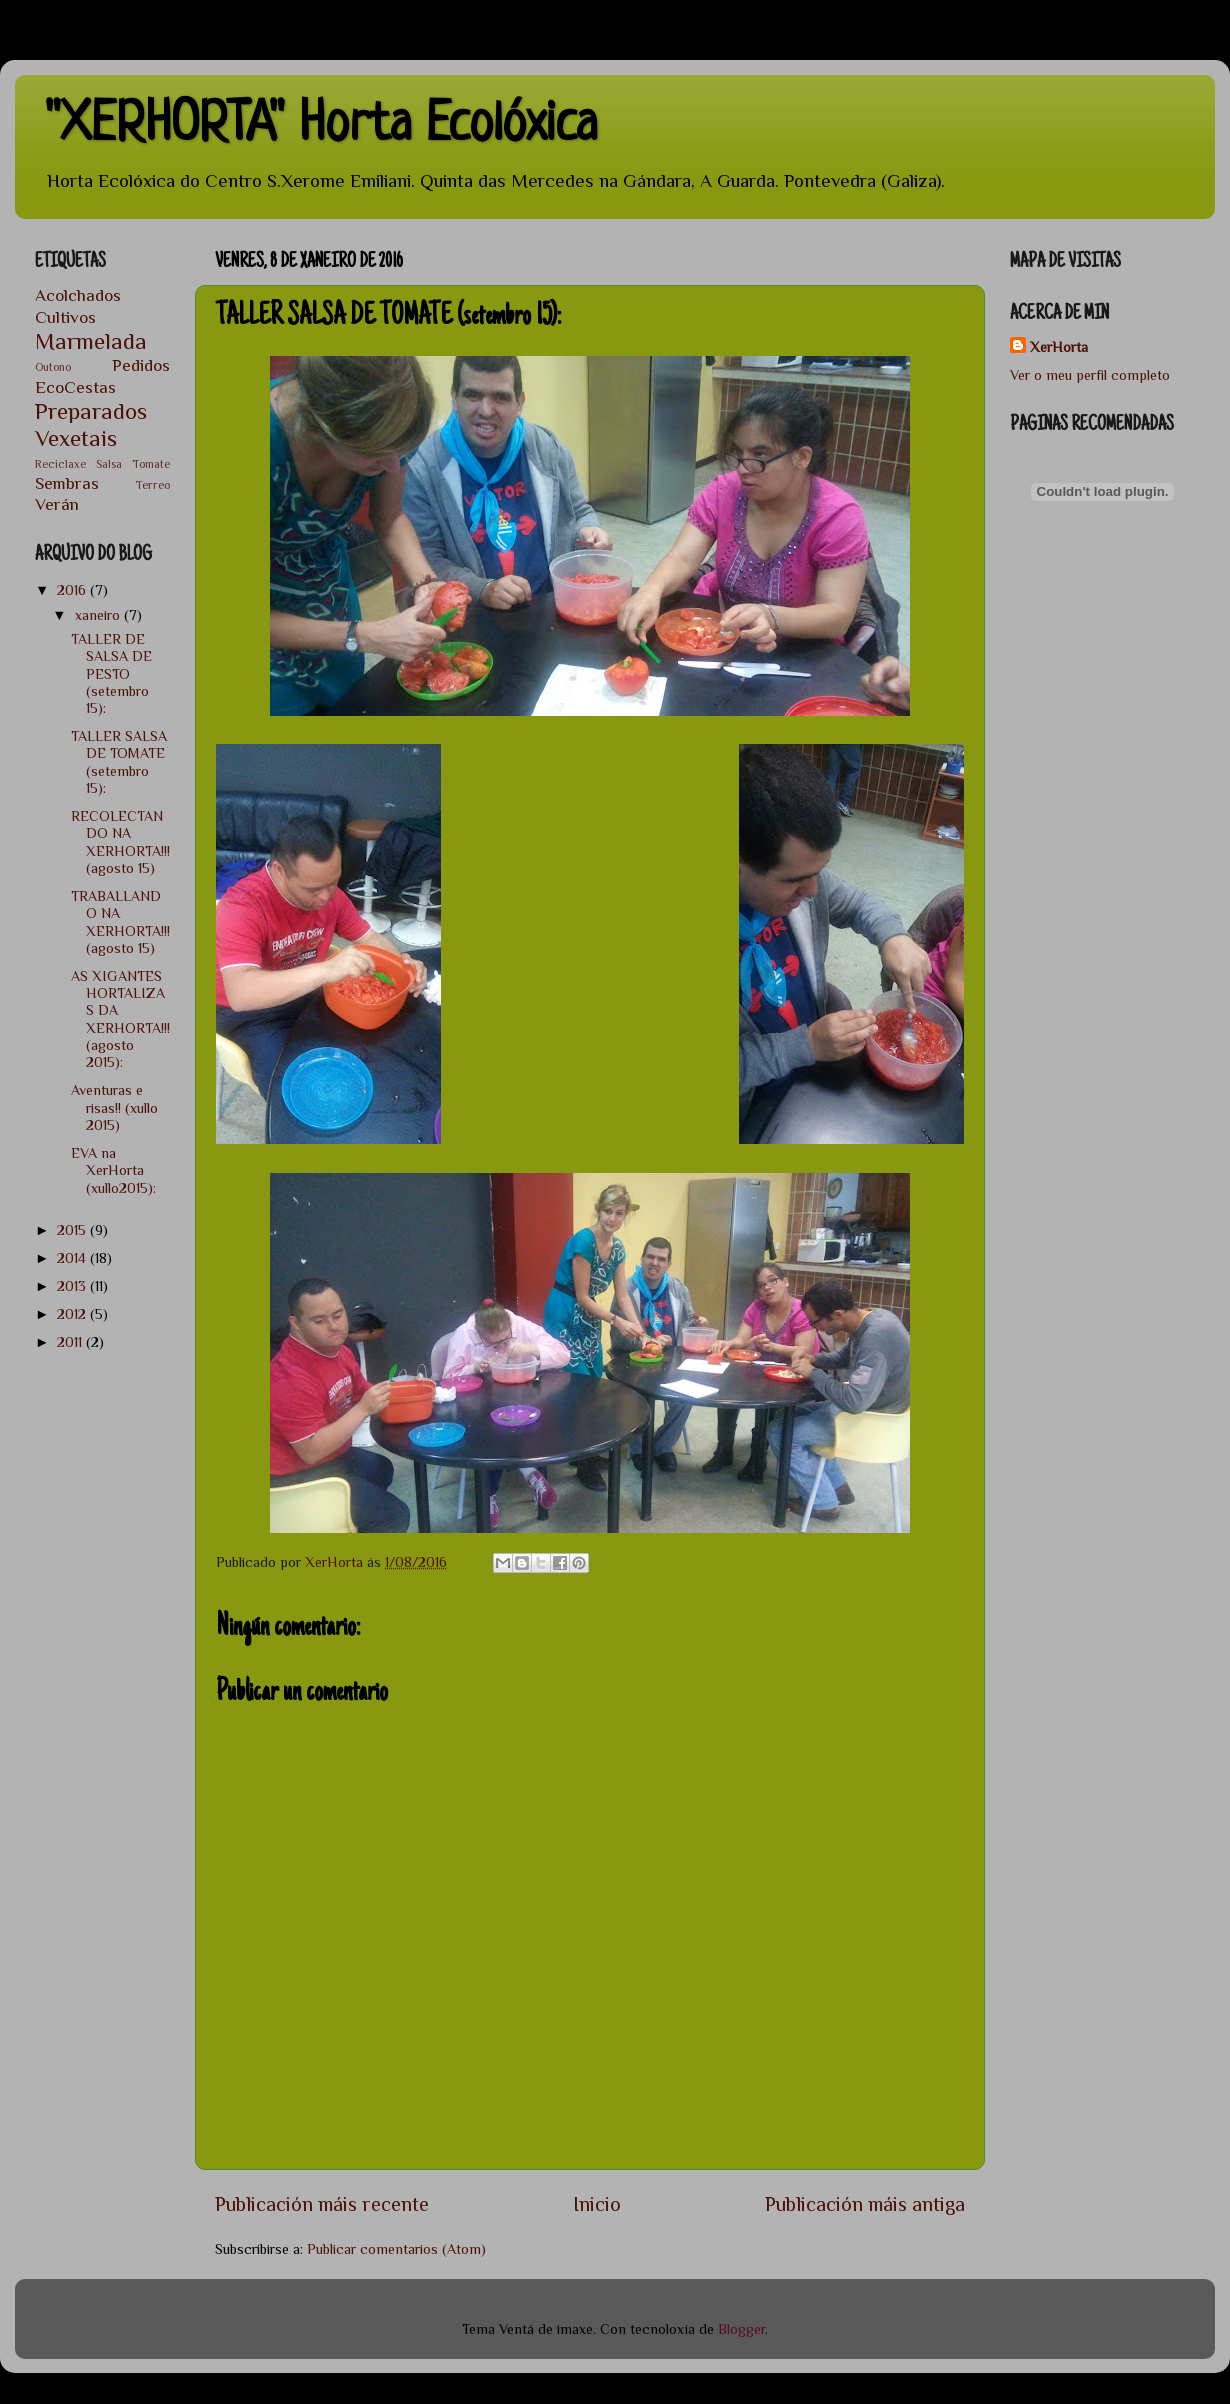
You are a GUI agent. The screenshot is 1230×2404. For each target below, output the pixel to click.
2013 (73, 1286)
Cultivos (65, 317)
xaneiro (99, 615)
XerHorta (1059, 347)
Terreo (152, 485)
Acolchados (78, 295)
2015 (73, 1230)
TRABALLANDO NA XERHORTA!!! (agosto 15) (120, 922)
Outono (53, 367)
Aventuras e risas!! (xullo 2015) (114, 1107)
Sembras (67, 483)
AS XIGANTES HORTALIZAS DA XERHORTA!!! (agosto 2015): (120, 1019)
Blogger (741, 2329)
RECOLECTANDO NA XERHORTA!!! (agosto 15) (120, 842)
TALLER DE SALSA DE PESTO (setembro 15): (111, 673)
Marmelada (91, 341)
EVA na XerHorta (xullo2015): (113, 1170)
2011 (71, 1342)
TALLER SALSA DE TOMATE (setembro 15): (119, 762)
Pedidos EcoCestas (102, 375)
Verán (57, 504)
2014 (73, 1258)
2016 (73, 590)
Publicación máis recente (322, 2204)
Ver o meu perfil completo (1090, 375)
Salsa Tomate (133, 464)
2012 (73, 1314)
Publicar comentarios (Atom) (396, 2249)
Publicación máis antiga (865, 2204)
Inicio (597, 2204)
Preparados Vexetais (91, 425)
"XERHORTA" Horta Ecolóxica (321, 127)
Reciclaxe (60, 464)
